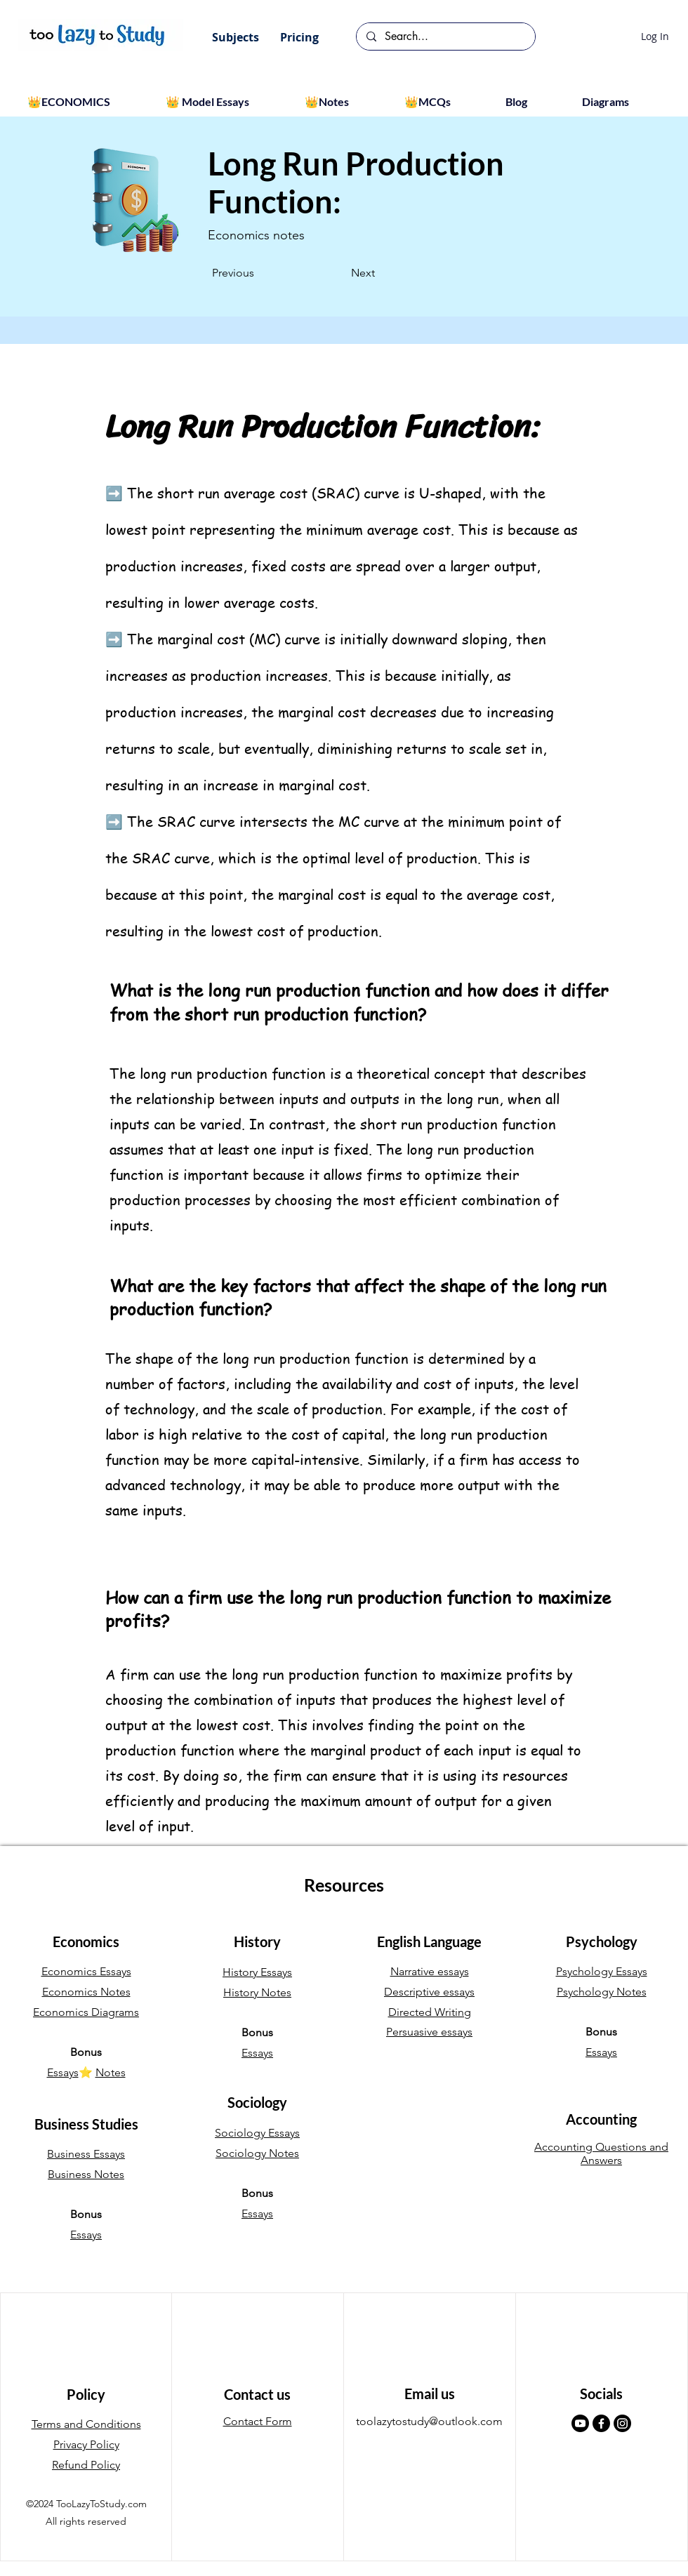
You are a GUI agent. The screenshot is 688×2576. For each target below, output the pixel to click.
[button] (235, 37)
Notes (110, 2072)
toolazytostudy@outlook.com (429, 2421)
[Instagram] (622, 2423)
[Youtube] (580, 2423)
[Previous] (258, 273)
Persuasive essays (429, 2031)
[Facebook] (601, 2423)
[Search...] (445, 36)
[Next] (339, 273)
